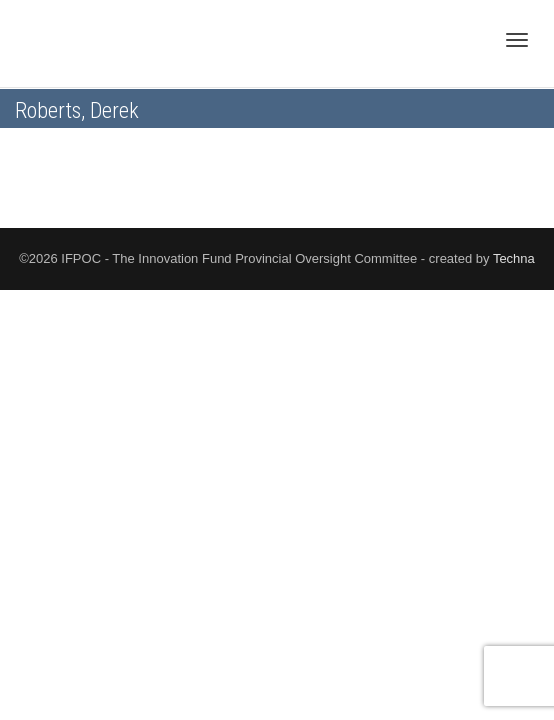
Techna (514, 258)
